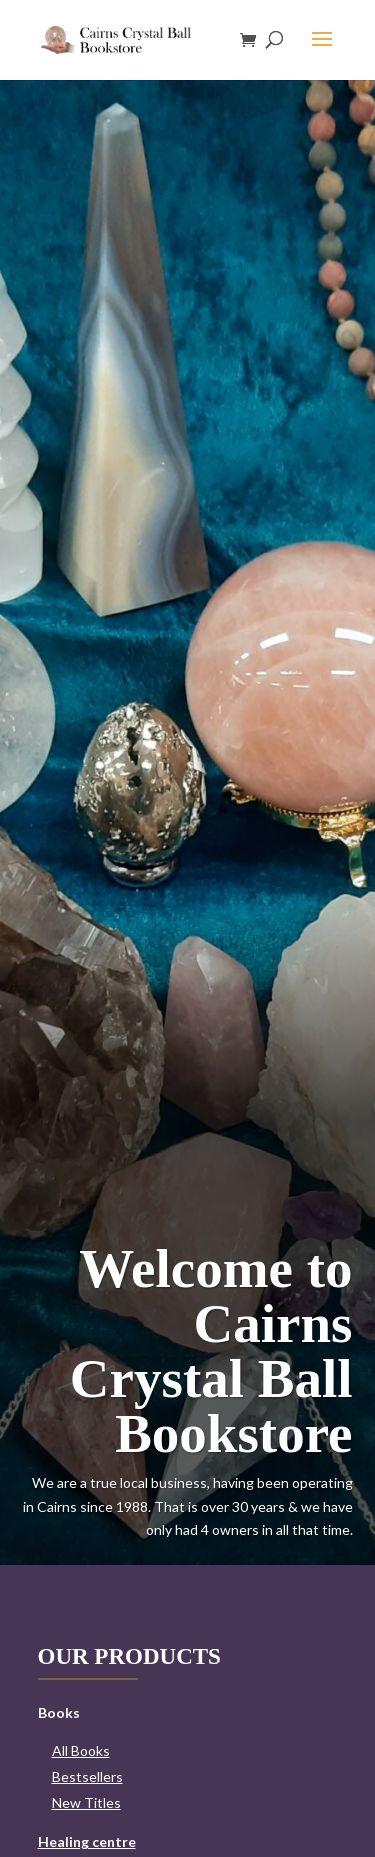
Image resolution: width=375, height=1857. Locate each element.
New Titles (86, 1802)
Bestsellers (87, 1776)
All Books (81, 1750)
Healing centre (87, 1841)
